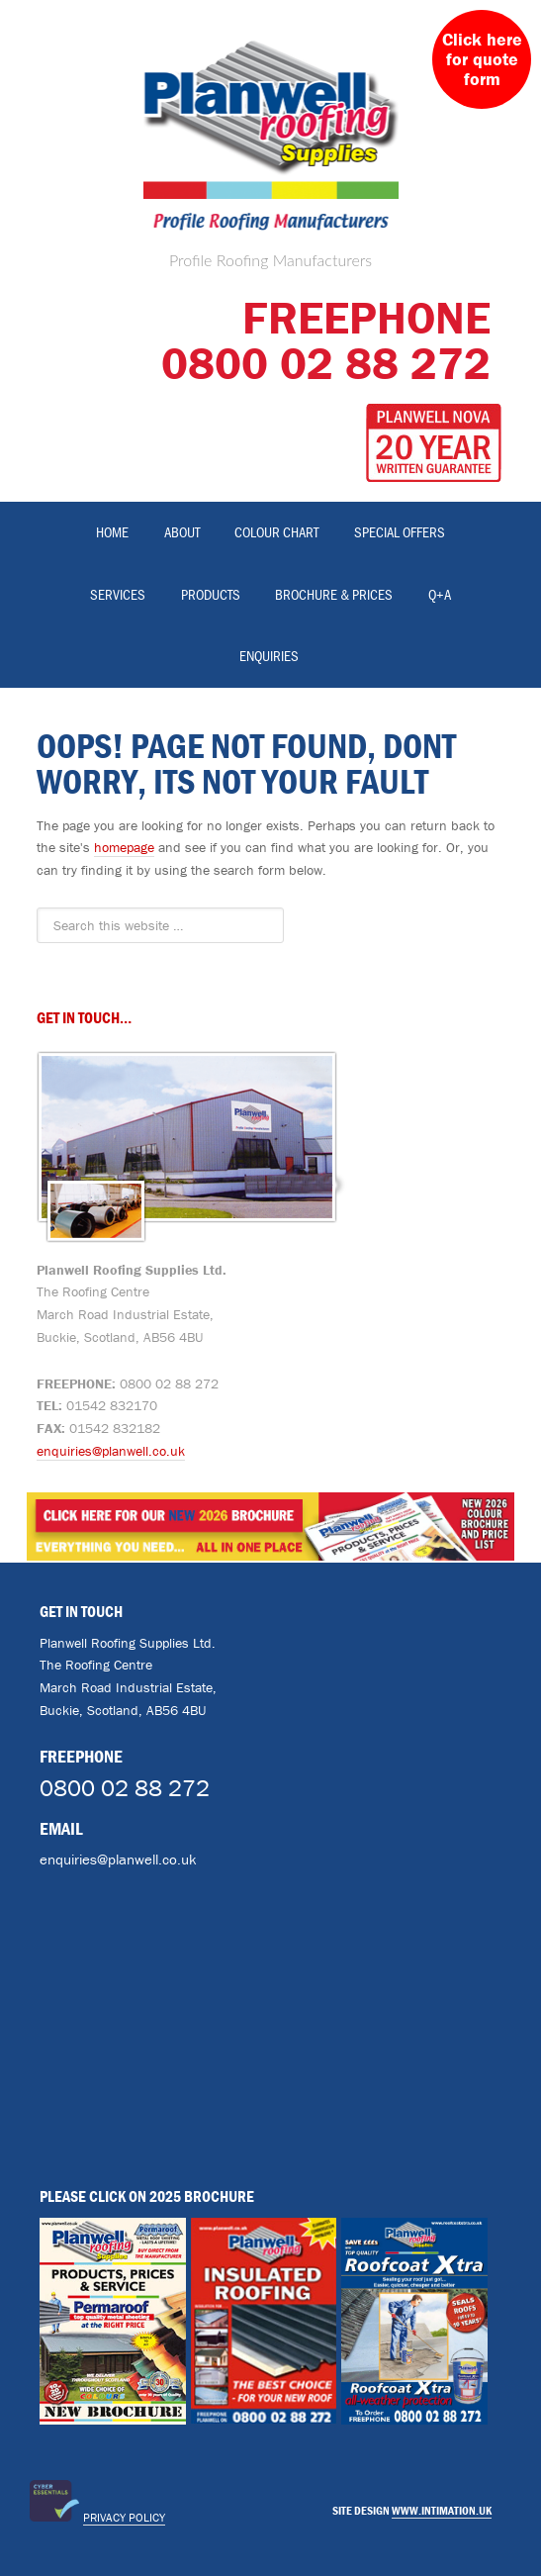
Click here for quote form (482, 59)
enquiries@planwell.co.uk (111, 1451)
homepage (124, 847)
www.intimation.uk (442, 2510)
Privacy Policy (124, 2517)
